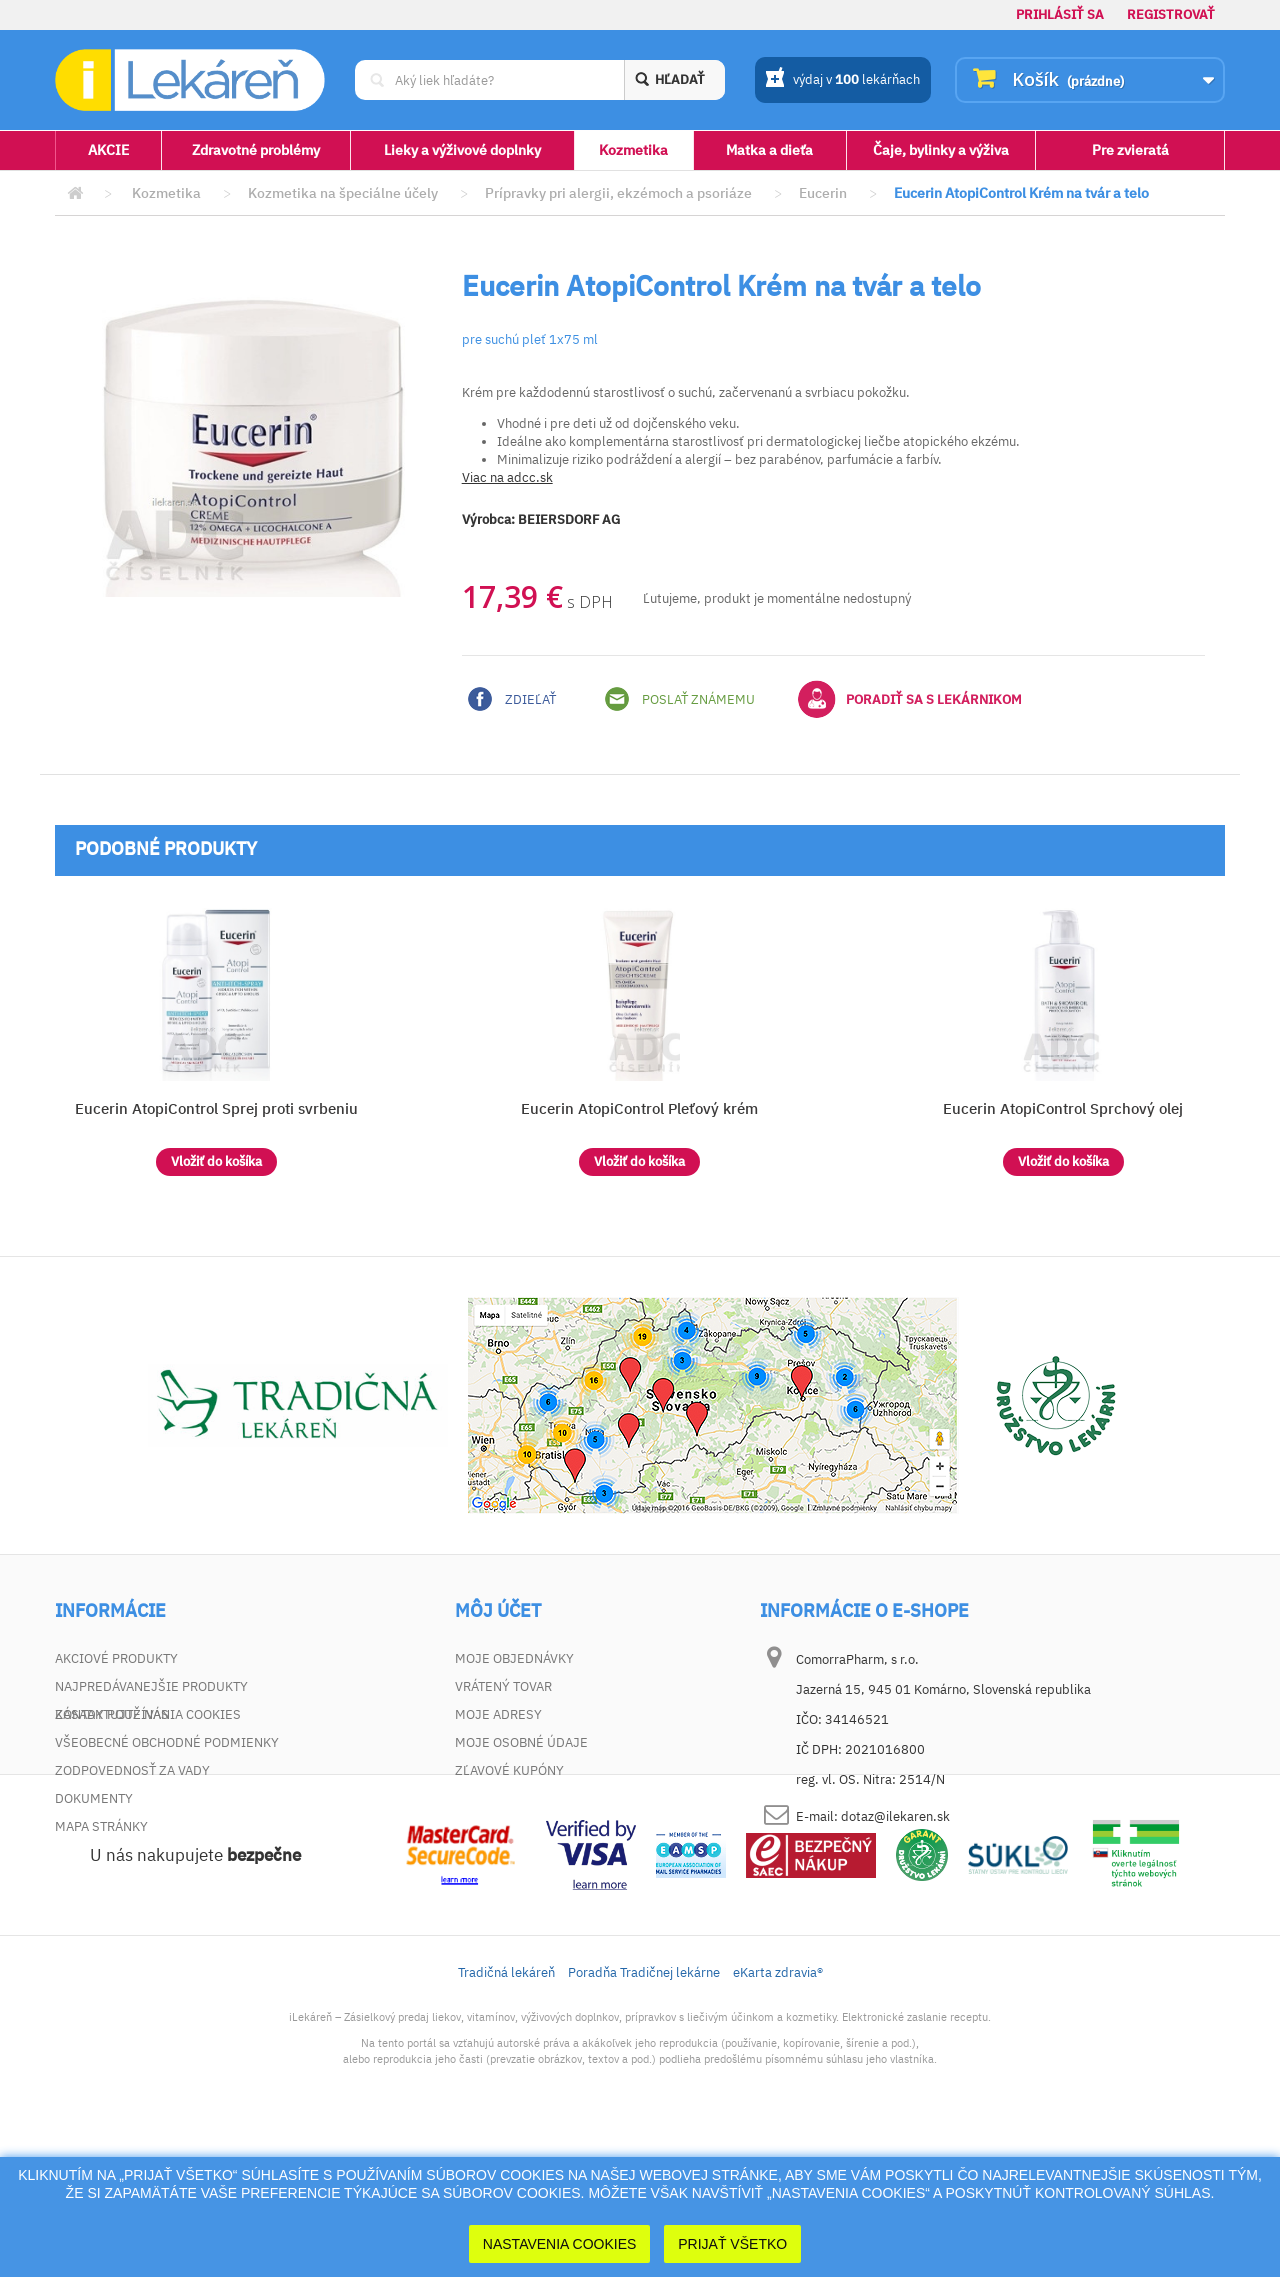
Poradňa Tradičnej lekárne (644, 2112)
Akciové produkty (116, 1658)
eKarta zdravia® (778, 2112)
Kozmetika (633, 150)
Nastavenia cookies (560, 2244)
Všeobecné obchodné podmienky (167, 1742)
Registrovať (1171, 14)
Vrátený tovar (503, 1686)
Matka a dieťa (769, 150)
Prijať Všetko (732, 2244)
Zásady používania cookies (148, 1854)
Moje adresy (498, 1714)
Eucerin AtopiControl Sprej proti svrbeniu (216, 1108)
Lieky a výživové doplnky (462, 150)
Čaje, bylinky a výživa (941, 150)
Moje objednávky (514, 1658)
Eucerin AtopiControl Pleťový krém (639, 1108)
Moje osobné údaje (521, 1742)
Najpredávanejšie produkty (151, 1686)
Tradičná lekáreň (506, 2112)
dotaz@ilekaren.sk (895, 1816)
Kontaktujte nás (112, 1714)
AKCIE (108, 150)
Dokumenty (94, 1798)
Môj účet (498, 1611)
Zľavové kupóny (509, 1770)
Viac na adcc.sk (507, 477)
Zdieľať (512, 699)
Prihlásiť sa (1060, 14)
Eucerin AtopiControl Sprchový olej (1063, 1108)
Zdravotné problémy (256, 150)
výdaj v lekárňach (842, 81)
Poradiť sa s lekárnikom (910, 699)
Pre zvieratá (1130, 150)
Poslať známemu (680, 699)
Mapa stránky (101, 1826)
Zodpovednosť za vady (132, 1770)
